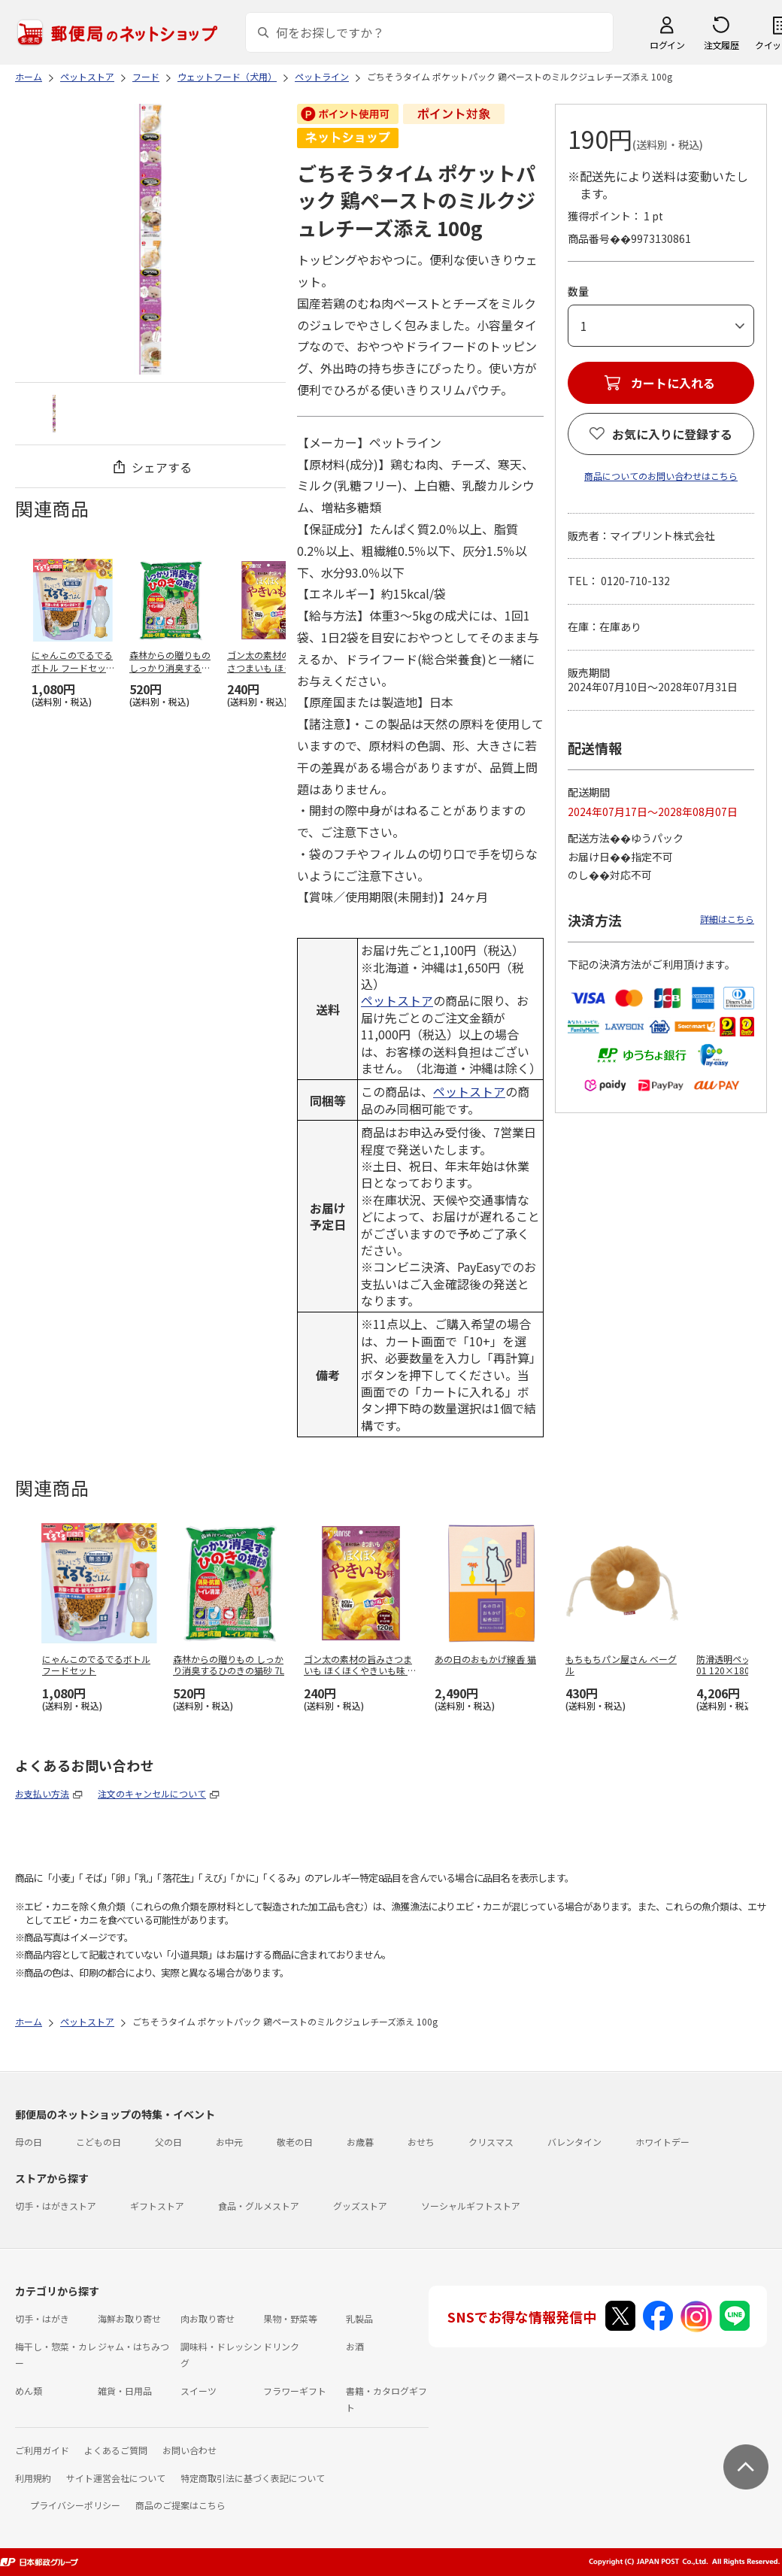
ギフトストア (157, 2205)
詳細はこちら (727, 918)
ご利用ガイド (42, 2450)
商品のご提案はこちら (180, 2505)
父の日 (168, 2141)
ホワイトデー (662, 2141)
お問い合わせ (189, 2450)
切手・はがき (42, 2318)
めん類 (28, 2390)
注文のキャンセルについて (152, 1793)
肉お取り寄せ (207, 2318)
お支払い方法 (42, 1793)
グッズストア (360, 2205)
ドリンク (281, 2346)
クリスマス (491, 2141)
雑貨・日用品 (125, 2390)
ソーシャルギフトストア (470, 2205)
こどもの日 (98, 2141)
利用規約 (33, 2477)
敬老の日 (295, 2141)
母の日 (28, 2141)
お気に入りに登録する (672, 434)
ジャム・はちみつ (133, 2346)
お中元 (229, 2141)
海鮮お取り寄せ (129, 2318)
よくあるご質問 (115, 2450)
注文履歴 (721, 44)
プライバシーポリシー (75, 2505)
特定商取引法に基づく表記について (252, 2477)
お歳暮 (360, 2141)
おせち (421, 2141)
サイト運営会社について (115, 2477)
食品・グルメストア (258, 2205)
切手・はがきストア (55, 2205)
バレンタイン (574, 2141)
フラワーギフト (294, 2390)
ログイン (667, 44)
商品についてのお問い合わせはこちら (661, 475)
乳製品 (359, 2318)
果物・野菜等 (290, 2318)
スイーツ (198, 2390)
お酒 (355, 2346)
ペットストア (397, 1000)
